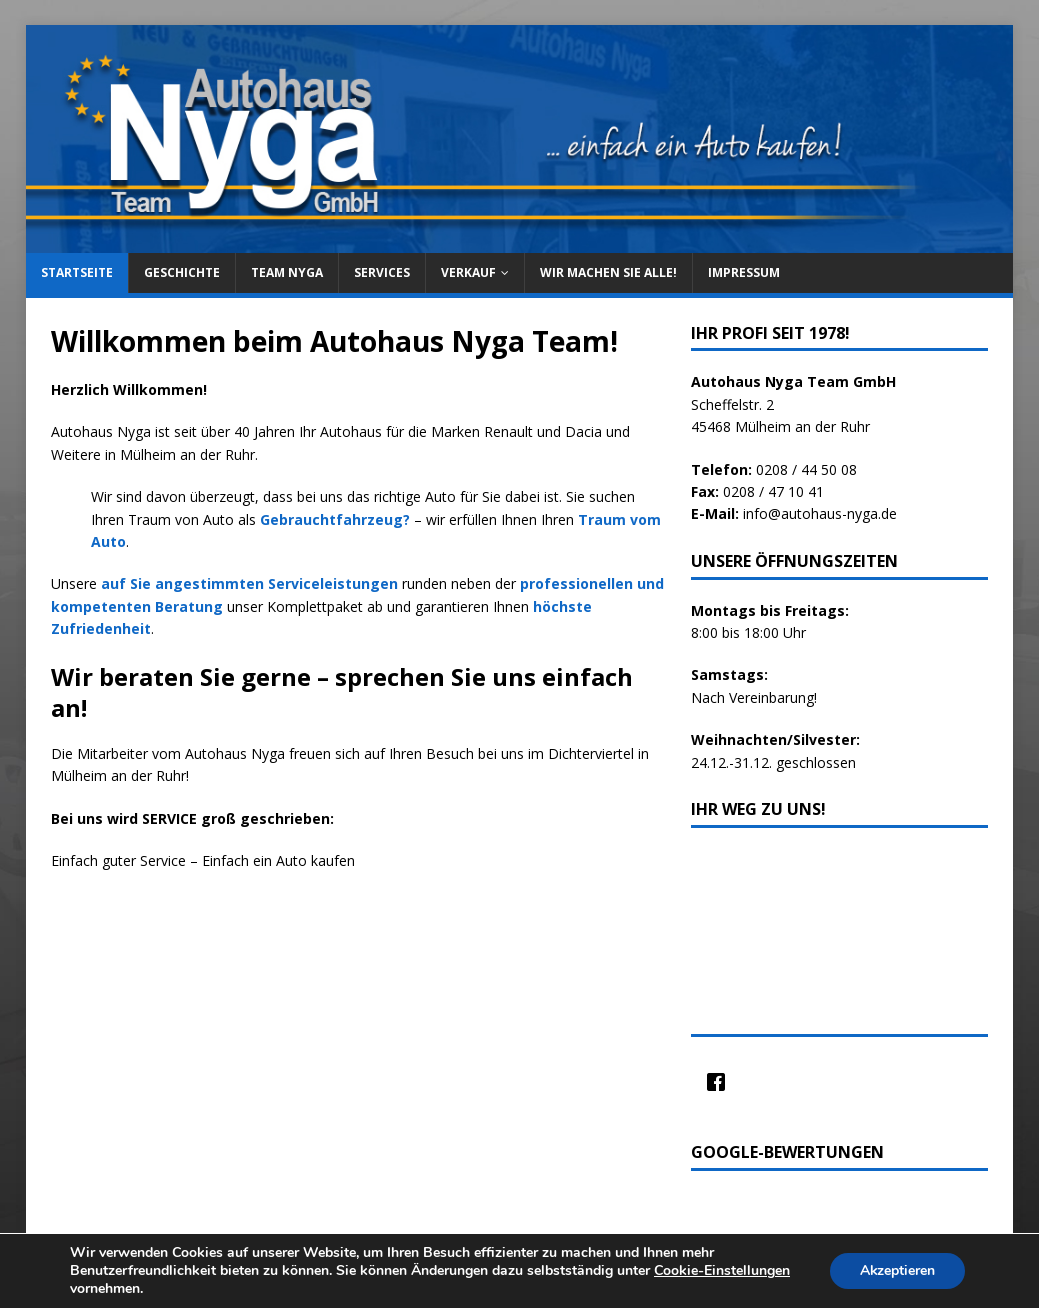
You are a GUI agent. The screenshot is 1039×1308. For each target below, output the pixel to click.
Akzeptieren (897, 1270)
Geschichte (182, 272)
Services (382, 272)
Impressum (744, 272)
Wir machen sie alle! (608, 272)
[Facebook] (721, 1082)
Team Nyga (287, 272)
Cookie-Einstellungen (722, 1271)
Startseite (77, 272)
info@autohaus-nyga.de (820, 513)
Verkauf (468, 272)
